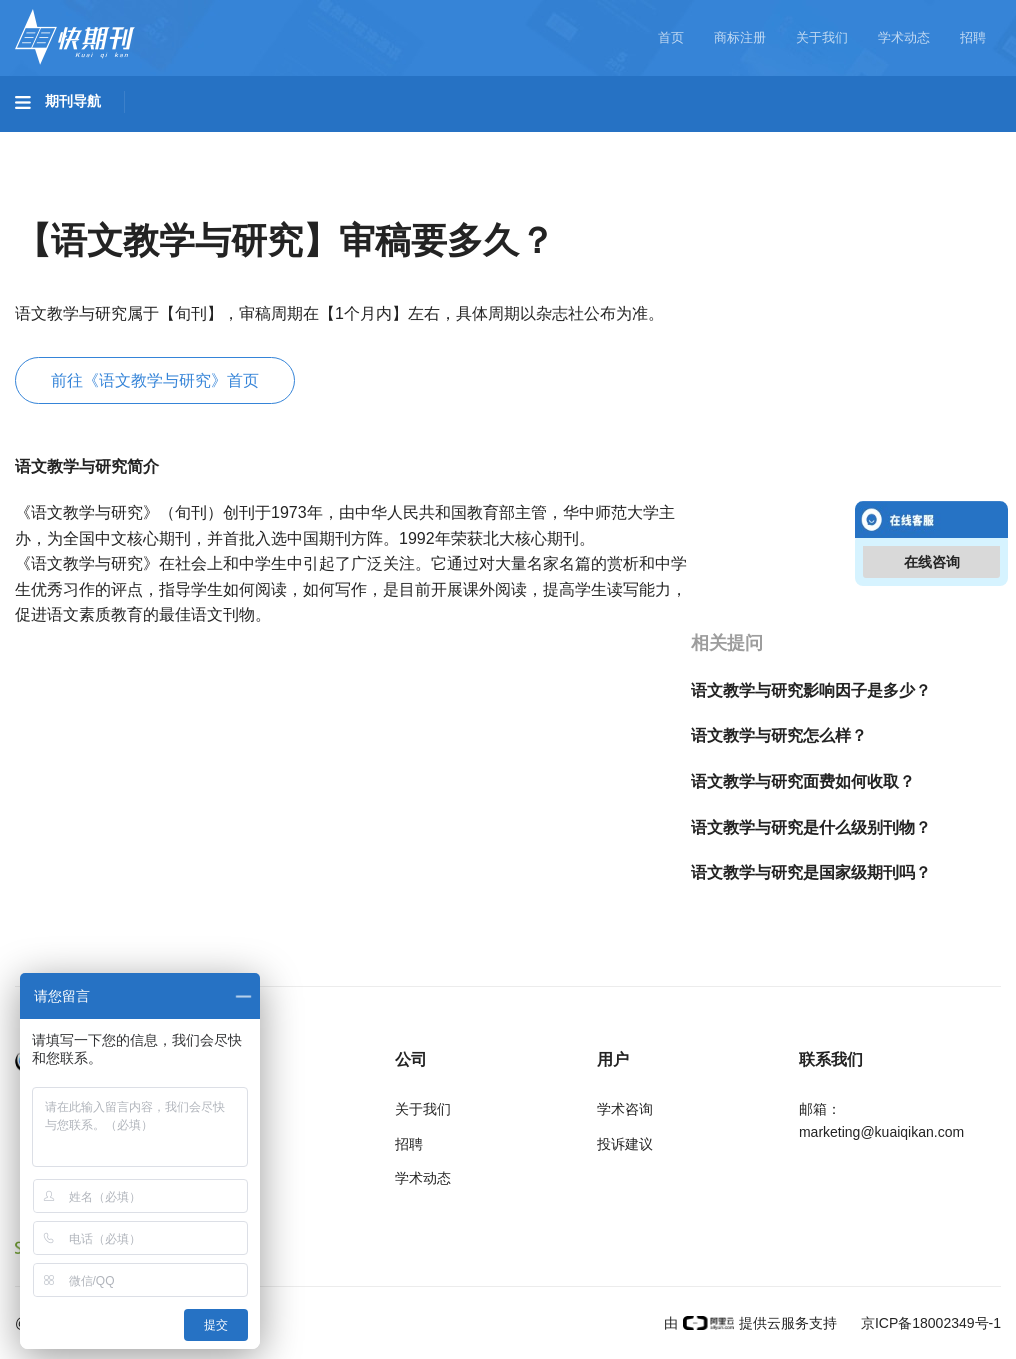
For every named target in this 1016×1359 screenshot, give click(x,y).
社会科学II (916, 141)
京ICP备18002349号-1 (929, 1323)
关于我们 (822, 37)
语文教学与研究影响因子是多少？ (811, 690)
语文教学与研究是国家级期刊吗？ (811, 872)
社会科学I (808, 141)
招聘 (973, 37)
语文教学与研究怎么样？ (779, 735)
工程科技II (278, 141)
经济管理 (66, 197)
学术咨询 (625, 1109)
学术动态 (904, 37)
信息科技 (588, 141)
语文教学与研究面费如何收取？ (803, 781)
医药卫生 (486, 141)
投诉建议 (625, 1144)
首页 (671, 37)
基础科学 (66, 141)
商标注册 (740, 37)
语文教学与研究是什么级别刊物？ (811, 827)
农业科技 (384, 141)
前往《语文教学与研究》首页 (155, 380)
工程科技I (170, 141)
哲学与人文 (697, 141)
